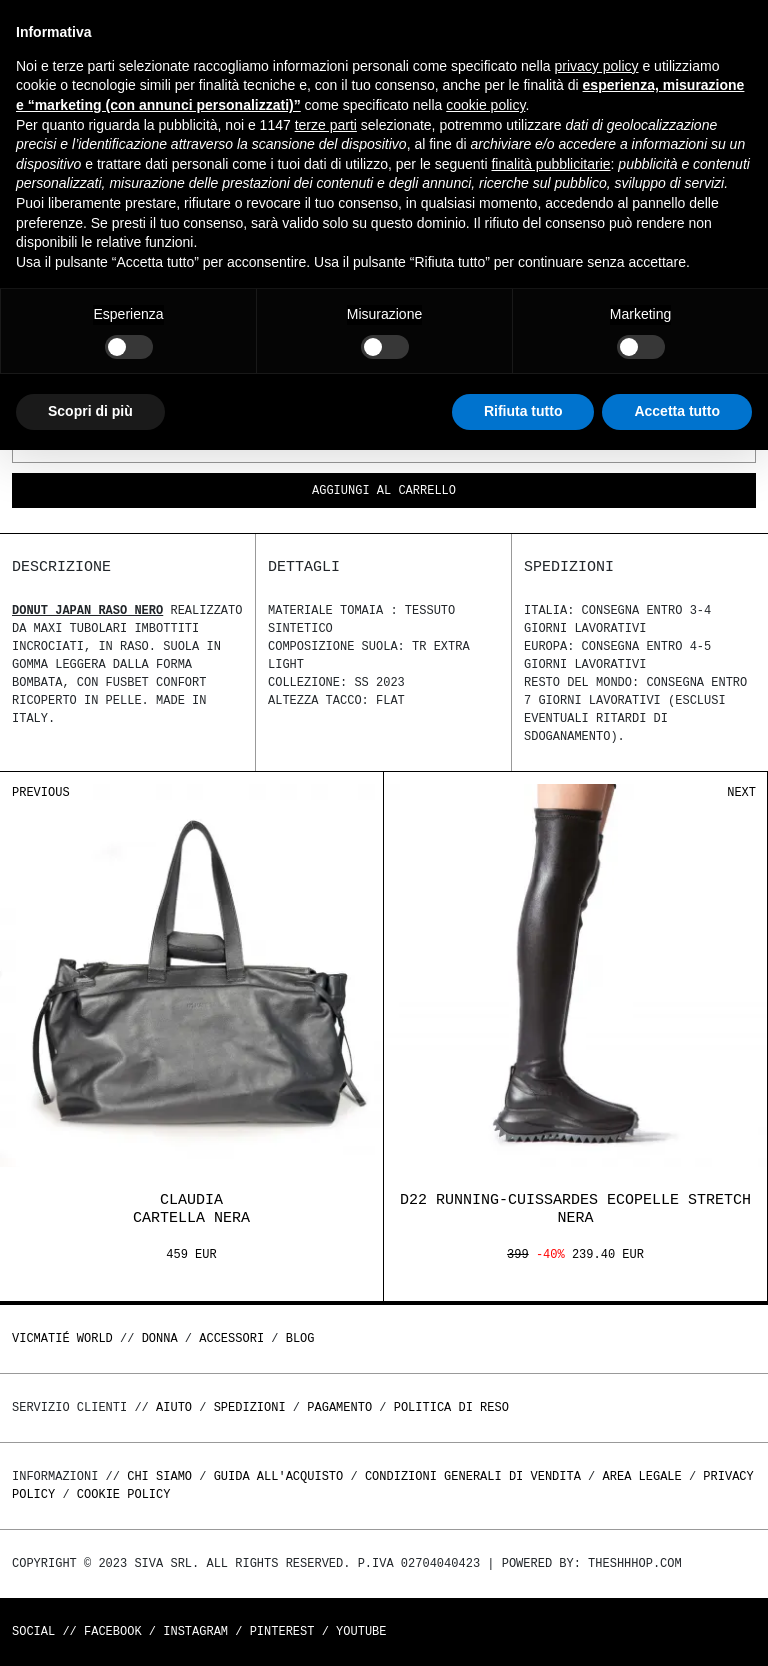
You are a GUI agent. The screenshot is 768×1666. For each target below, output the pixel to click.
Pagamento (339, 1407)
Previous (41, 792)
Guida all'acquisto (279, 1476)
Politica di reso (451, 1407)
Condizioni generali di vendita (473, 1476)
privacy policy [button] (597, 66)
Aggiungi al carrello (384, 491)
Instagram (195, 1631)
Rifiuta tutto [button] (523, 411)
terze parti (326, 125)
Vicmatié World (62, 1338)
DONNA (160, 1338)
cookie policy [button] (485, 105)
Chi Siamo (159, 1476)
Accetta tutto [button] (677, 411)
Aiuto (174, 1407)
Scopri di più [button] (90, 411)
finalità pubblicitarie (550, 164)
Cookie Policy (124, 1494)
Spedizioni (250, 1407)
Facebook (113, 1631)
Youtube (361, 1631)
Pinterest (282, 1631)
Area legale (641, 1476)
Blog (300, 1338)
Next (741, 792)
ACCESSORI (231, 1338)
